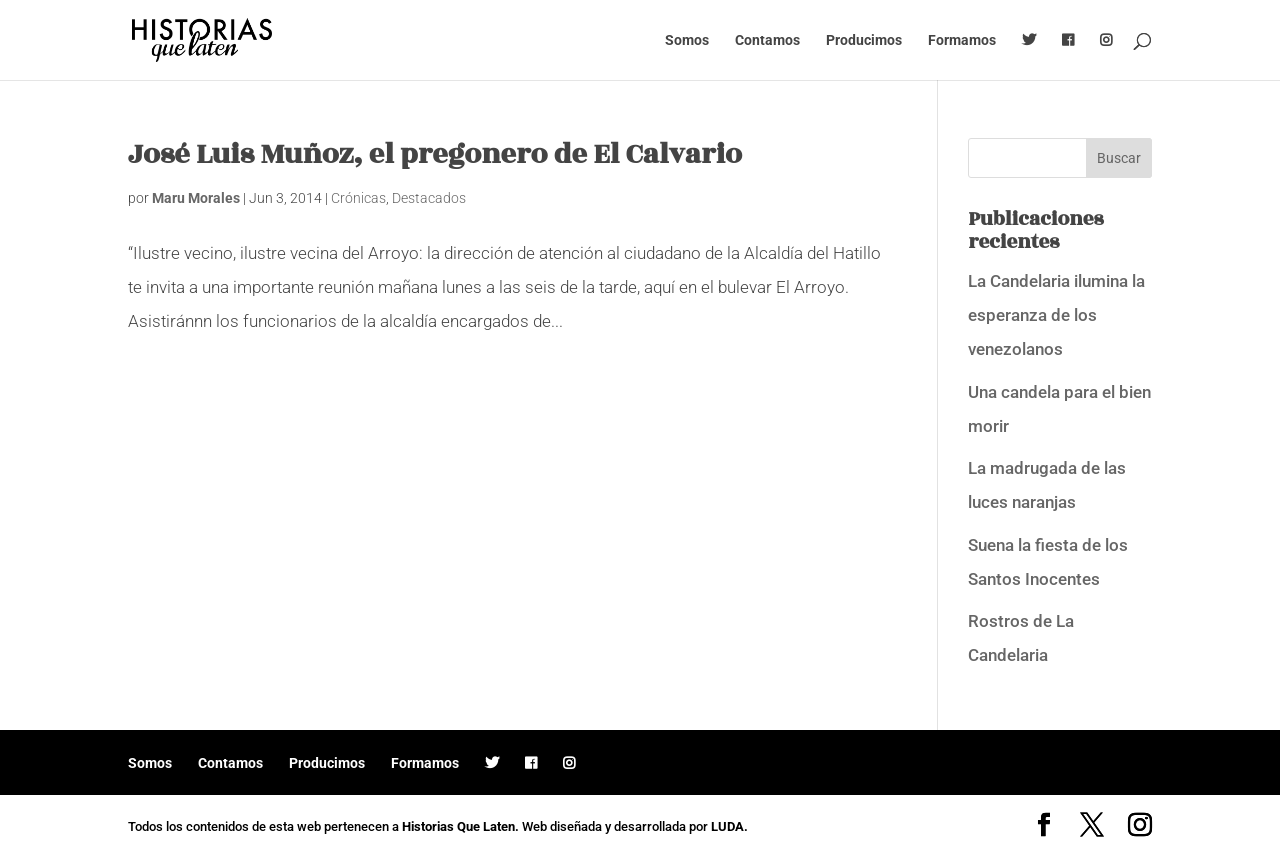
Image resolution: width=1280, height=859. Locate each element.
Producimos (864, 40)
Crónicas (358, 198)
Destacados (429, 198)
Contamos (767, 40)
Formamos (962, 40)
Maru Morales (196, 198)
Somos (687, 40)
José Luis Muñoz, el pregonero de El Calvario (435, 154)
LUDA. (729, 826)
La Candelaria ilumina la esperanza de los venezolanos (1056, 315)
